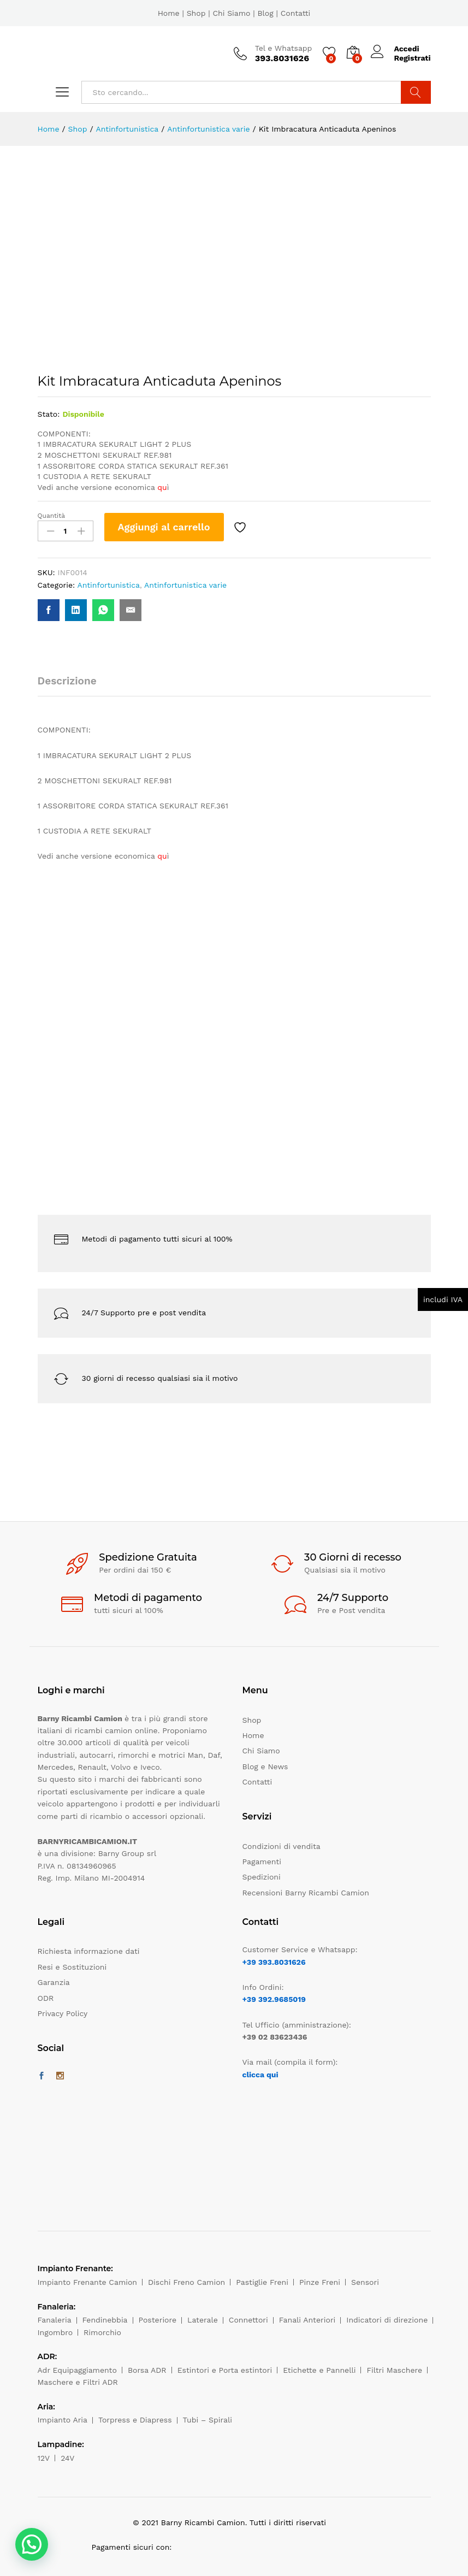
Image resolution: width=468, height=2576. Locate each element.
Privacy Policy (63, 2013)
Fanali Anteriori (307, 2319)
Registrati (412, 58)
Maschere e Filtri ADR (78, 2382)
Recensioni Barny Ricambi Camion (305, 1892)
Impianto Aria (63, 2419)
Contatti (296, 13)
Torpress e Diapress (135, 2419)
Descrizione (67, 681)
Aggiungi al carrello (164, 527)
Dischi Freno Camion (186, 2282)
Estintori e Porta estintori (224, 2370)
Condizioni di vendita (281, 1846)
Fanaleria (55, 2319)
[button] (31, 2544)
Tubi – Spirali (207, 2419)
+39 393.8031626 (274, 1962)
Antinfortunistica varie (185, 585)
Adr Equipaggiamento (77, 2370)
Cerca (416, 92)
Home (169, 13)
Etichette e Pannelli (319, 2370)
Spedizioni (261, 1876)
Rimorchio (102, 2332)
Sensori (365, 2282)
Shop (196, 13)
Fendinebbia (105, 2319)
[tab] (73, 686)
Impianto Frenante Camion (88, 2282)
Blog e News (265, 1766)
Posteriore (158, 2319)
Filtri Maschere (394, 2370)
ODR (46, 1998)
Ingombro (55, 2332)
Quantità (52, 515)
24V (67, 2458)
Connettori (248, 2319)
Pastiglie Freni (262, 2282)
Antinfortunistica (108, 585)
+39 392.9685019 (274, 1999)
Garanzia (54, 1982)
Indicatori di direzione (387, 2319)
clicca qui (260, 2074)
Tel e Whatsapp (283, 48)
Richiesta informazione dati (89, 1951)
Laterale (202, 2319)
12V (44, 2458)
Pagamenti (261, 1861)
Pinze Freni (319, 2282)
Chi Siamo (231, 13)
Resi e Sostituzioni (72, 1967)
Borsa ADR (147, 2370)
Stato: (49, 414)
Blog (265, 13)
